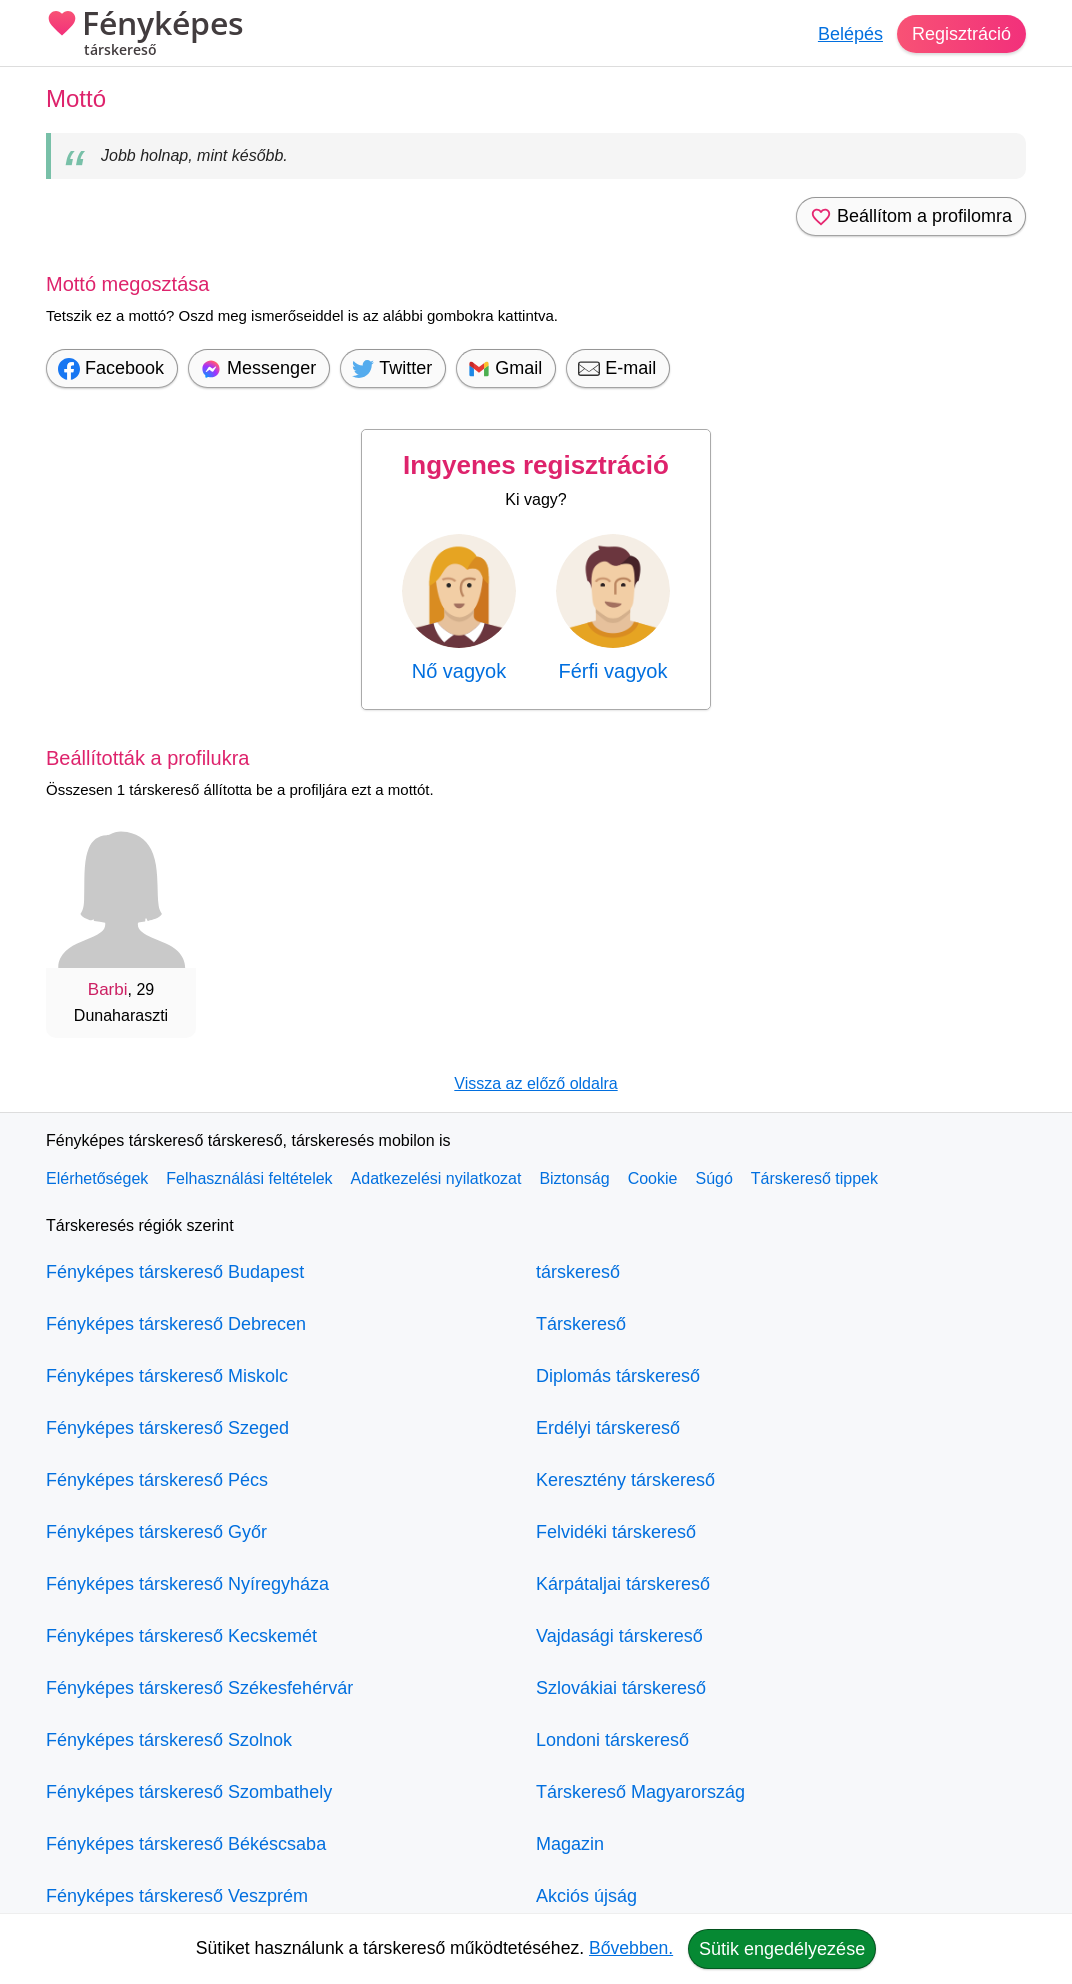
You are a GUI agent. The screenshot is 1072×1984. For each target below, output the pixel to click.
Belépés (850, 34)
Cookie (653, 1178)
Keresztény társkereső (625, 1480)
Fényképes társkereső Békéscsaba (186, 1844)
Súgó (713, 1178)
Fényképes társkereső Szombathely (189, 1792)
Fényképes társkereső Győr (156, 1532)
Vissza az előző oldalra (535, 1083)
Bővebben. (631, 1948)
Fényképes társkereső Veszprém (177, 1896)
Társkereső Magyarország (640, 1792)
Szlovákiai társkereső (621, 1688)
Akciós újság (586, 1896)
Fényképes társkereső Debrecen (176, 1324)
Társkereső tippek (814, 1178)
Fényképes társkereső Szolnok (169, 1740)
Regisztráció (961, 34)
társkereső (578, 1272)
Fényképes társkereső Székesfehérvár (199, 1688)
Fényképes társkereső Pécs (157, 1480)
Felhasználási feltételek (249, 1178)
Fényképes (145, 35)
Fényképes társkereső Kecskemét (181, 1636)
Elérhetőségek (97, 1178)
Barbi (108, 989)
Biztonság (574, 1178)
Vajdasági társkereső (619, 1636)
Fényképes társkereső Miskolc (167, 1376)
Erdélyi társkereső (608, 1428)
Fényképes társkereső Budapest (175, 1272)
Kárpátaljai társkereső (623, 1584)
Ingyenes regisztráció (536, 465)
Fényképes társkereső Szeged (167, 1428)
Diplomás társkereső (618, 1376)
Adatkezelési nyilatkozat (436, 1178)
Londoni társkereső (612, 1740)
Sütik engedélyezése (782, 1949)
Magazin (570, 1844)
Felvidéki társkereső (616, 1532)
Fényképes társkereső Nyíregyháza (187, 1584)
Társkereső (581, 1324)
